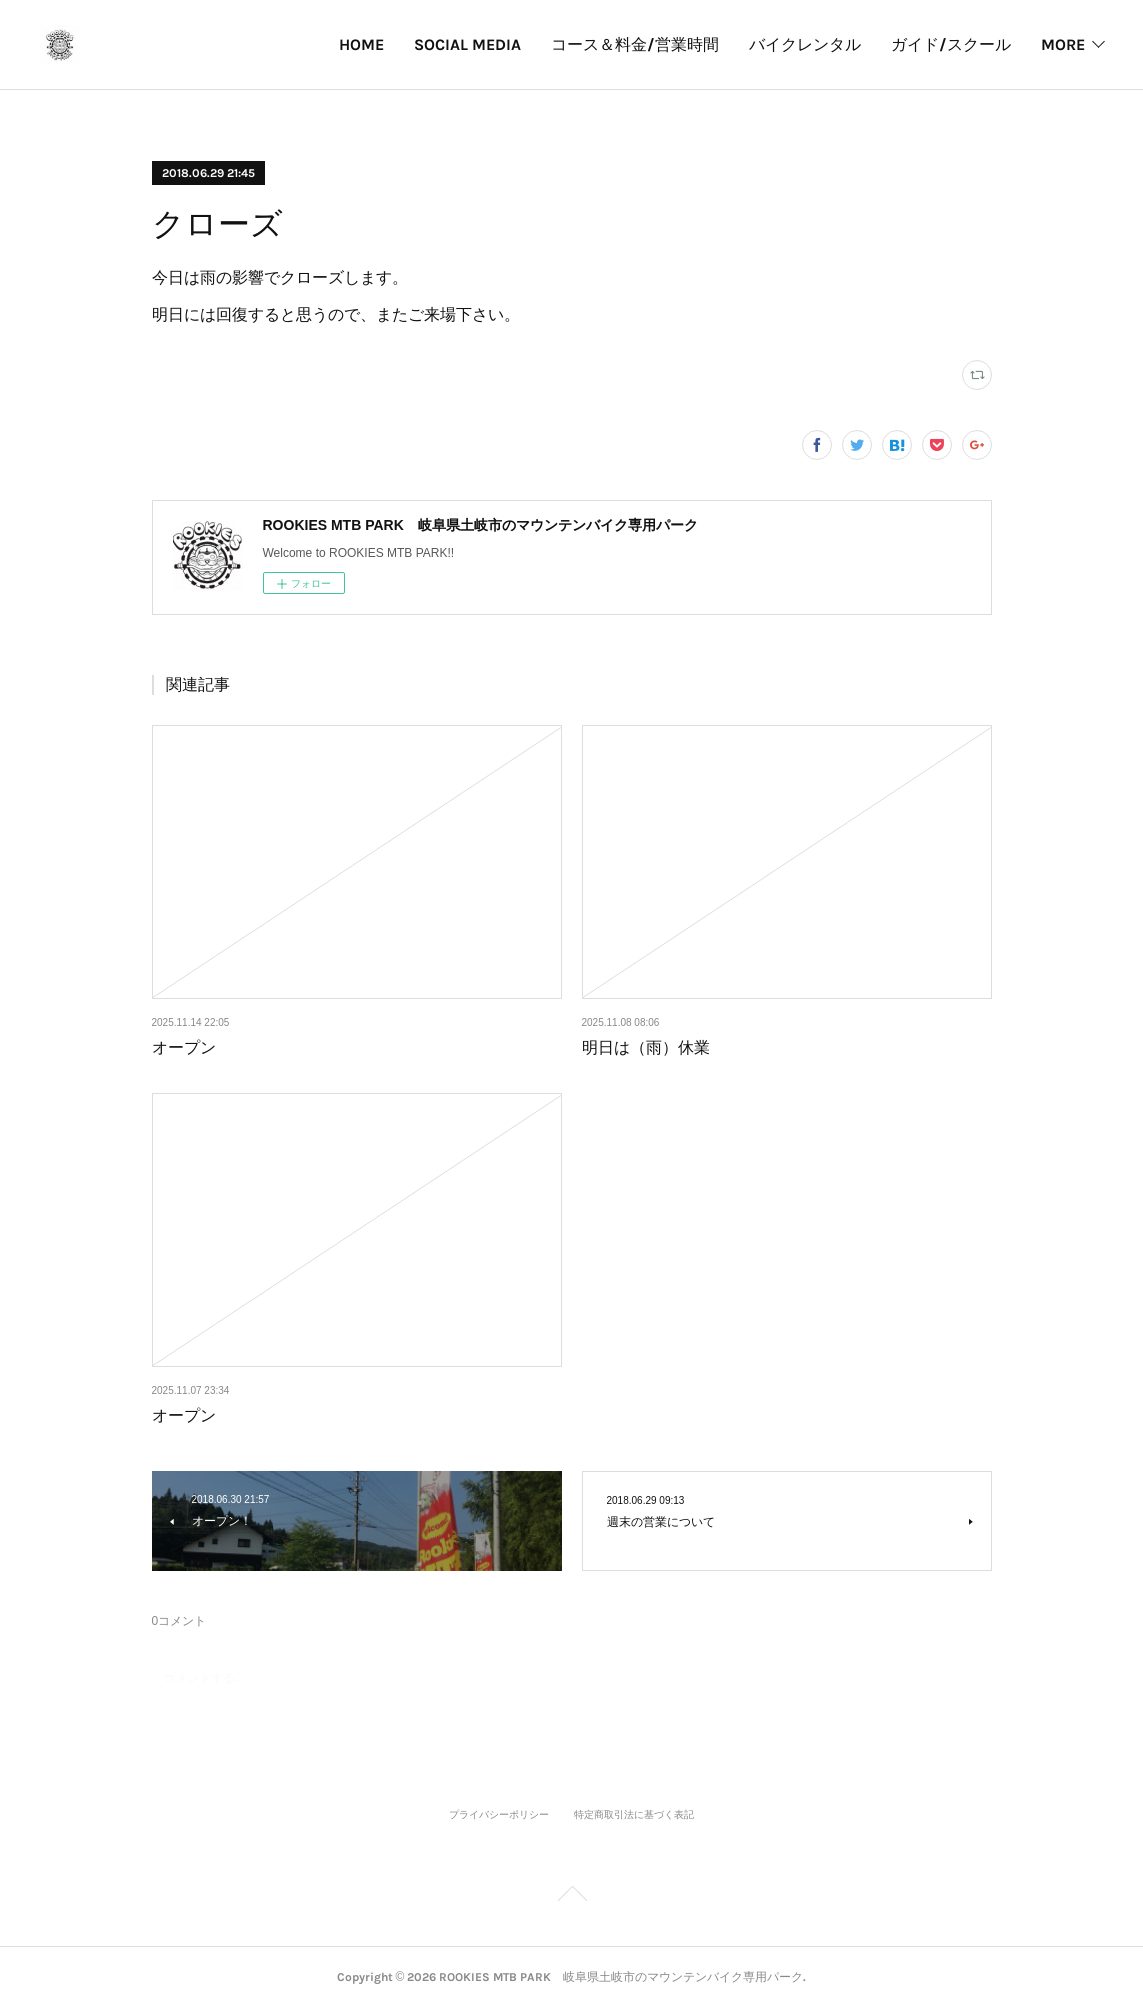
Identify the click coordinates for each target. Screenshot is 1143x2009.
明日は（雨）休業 (646, 1047)
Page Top (571, 1897)
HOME (203, 44)
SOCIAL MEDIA (309, 44)
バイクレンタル (647, 44)
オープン (184, 1047)
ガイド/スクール (793, 44)
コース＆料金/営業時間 (477, 44)
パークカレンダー (947, 44)
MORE (1063, 44)
